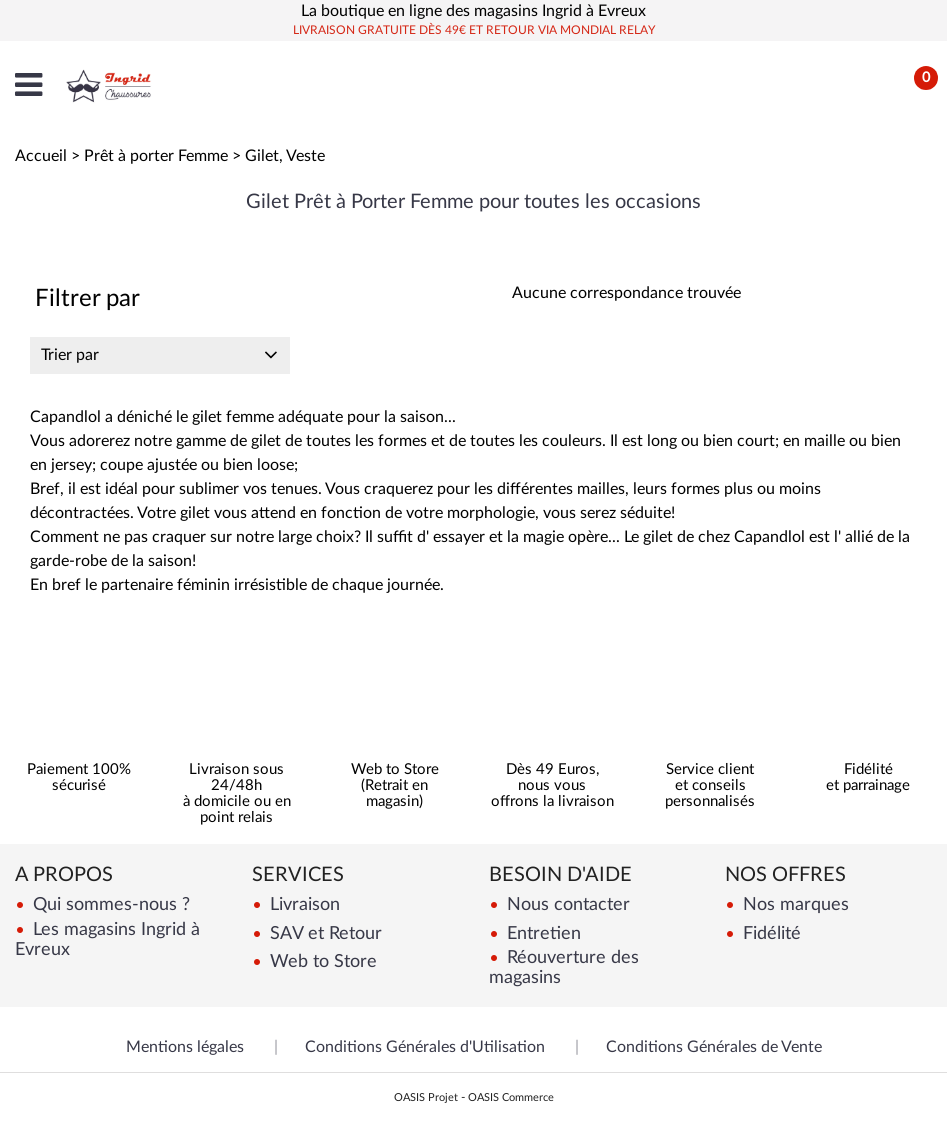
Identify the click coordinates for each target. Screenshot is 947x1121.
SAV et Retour (323, 933)
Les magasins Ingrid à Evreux (107, 939)
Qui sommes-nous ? (109, 904)
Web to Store (321, 961)
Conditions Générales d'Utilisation (425, 1047)
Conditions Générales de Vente (714, 1047)
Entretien (541, 933)
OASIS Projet (426, 1097)
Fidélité (769, 933)
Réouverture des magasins (564, 967)
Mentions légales (185, 1047)
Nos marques (793, 904)
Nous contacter (566, 904)
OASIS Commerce (511, 1097)
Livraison (302, 904)
